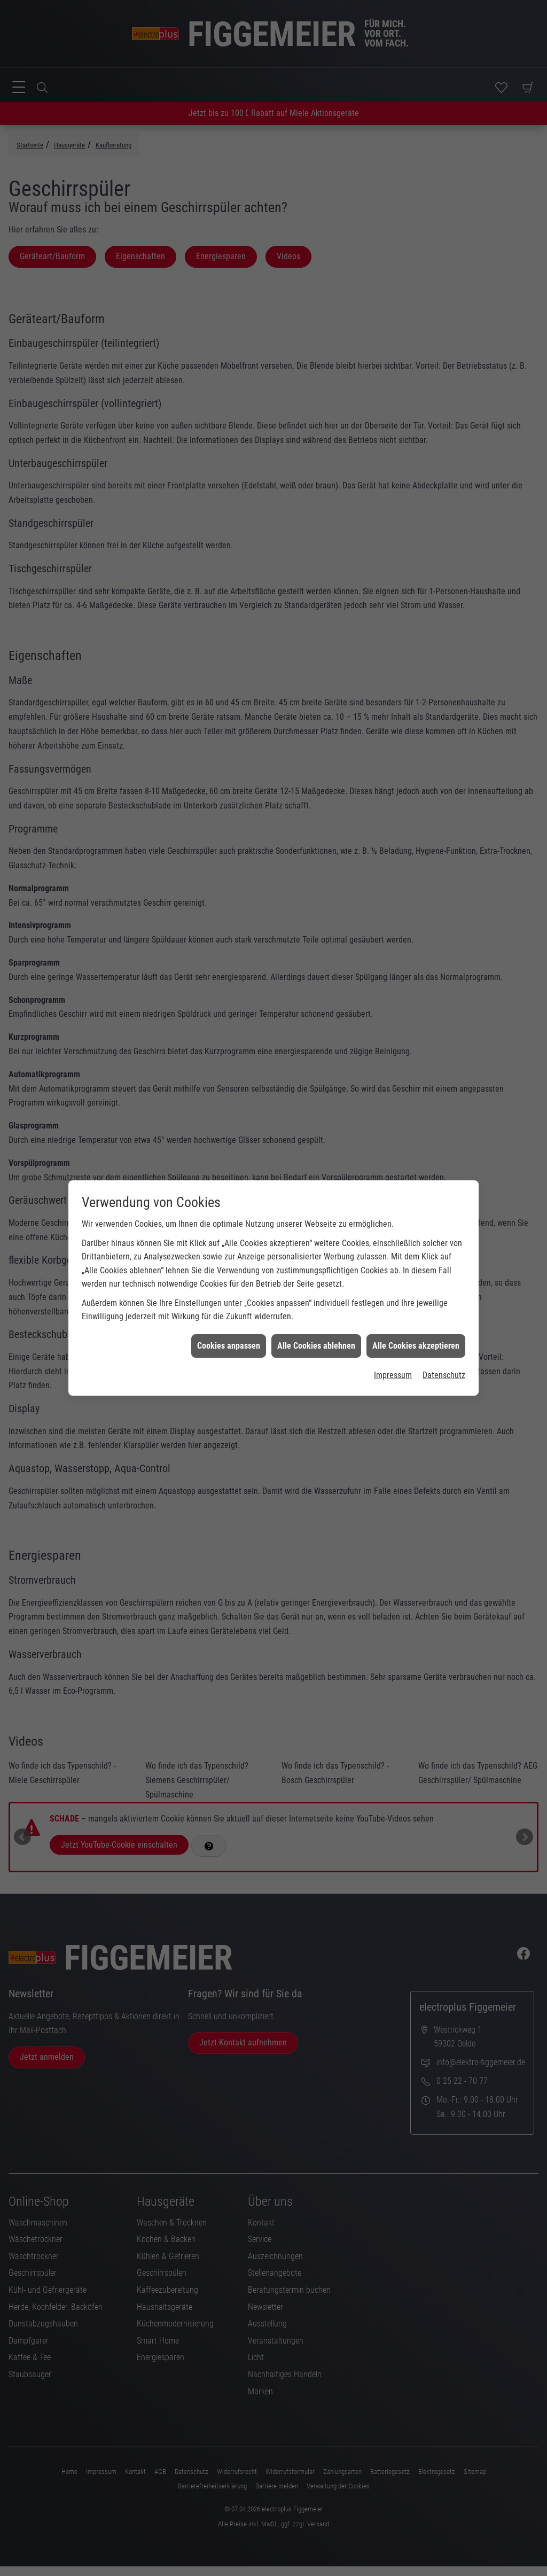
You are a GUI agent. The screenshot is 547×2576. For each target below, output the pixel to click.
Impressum (393, 1052)
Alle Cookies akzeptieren (415, 1023)
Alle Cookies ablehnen (316, 1023)
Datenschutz (444, 1052)
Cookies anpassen (228, 1023)
